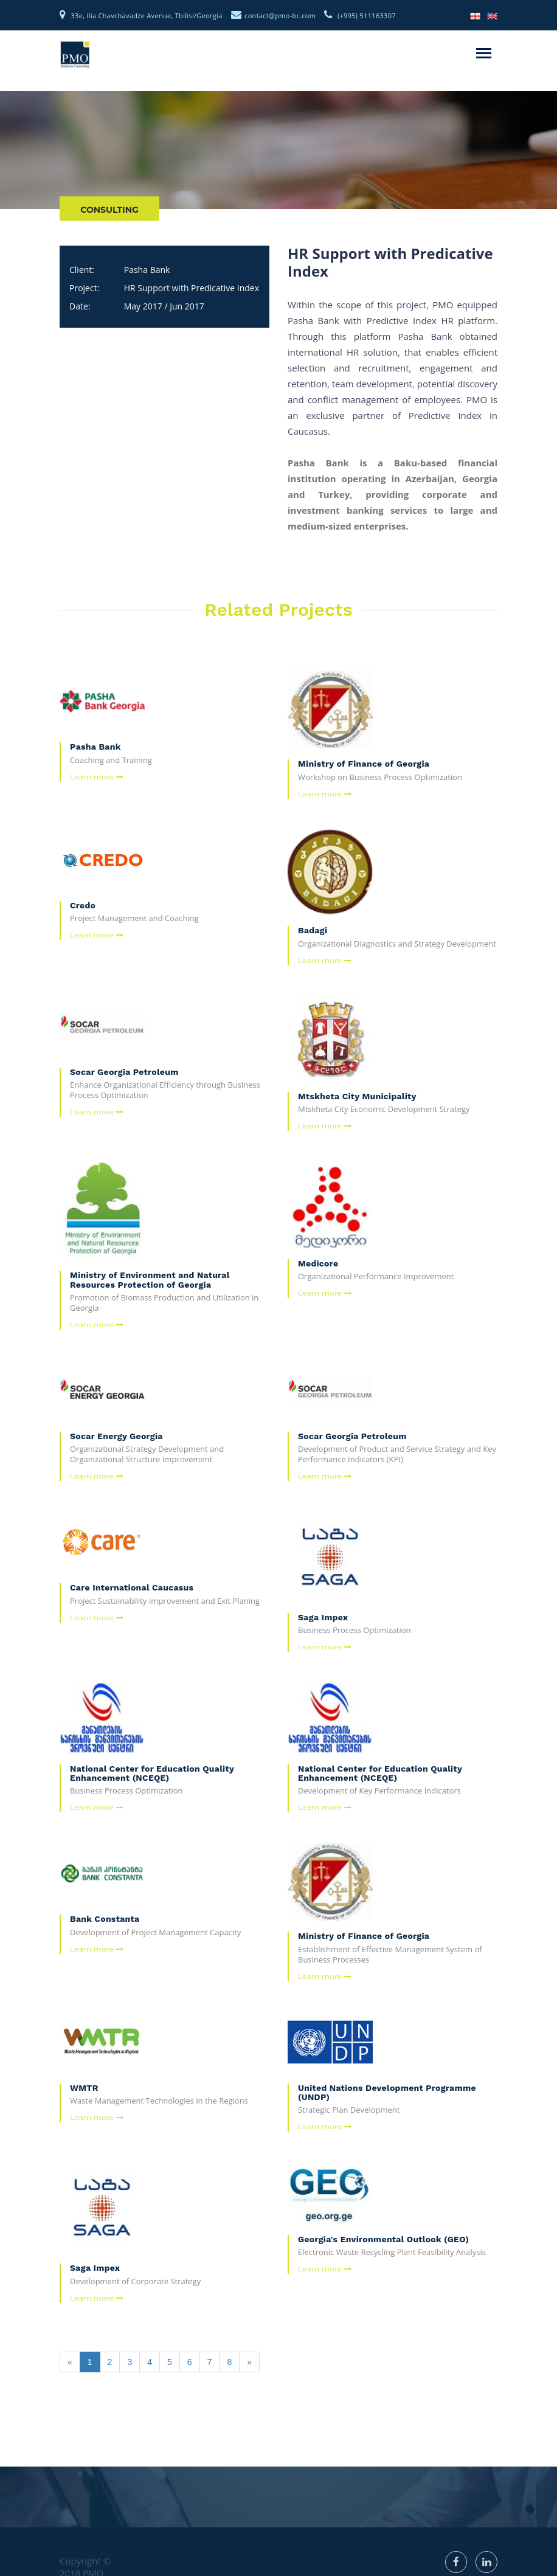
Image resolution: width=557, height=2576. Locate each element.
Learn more (96, 776)
